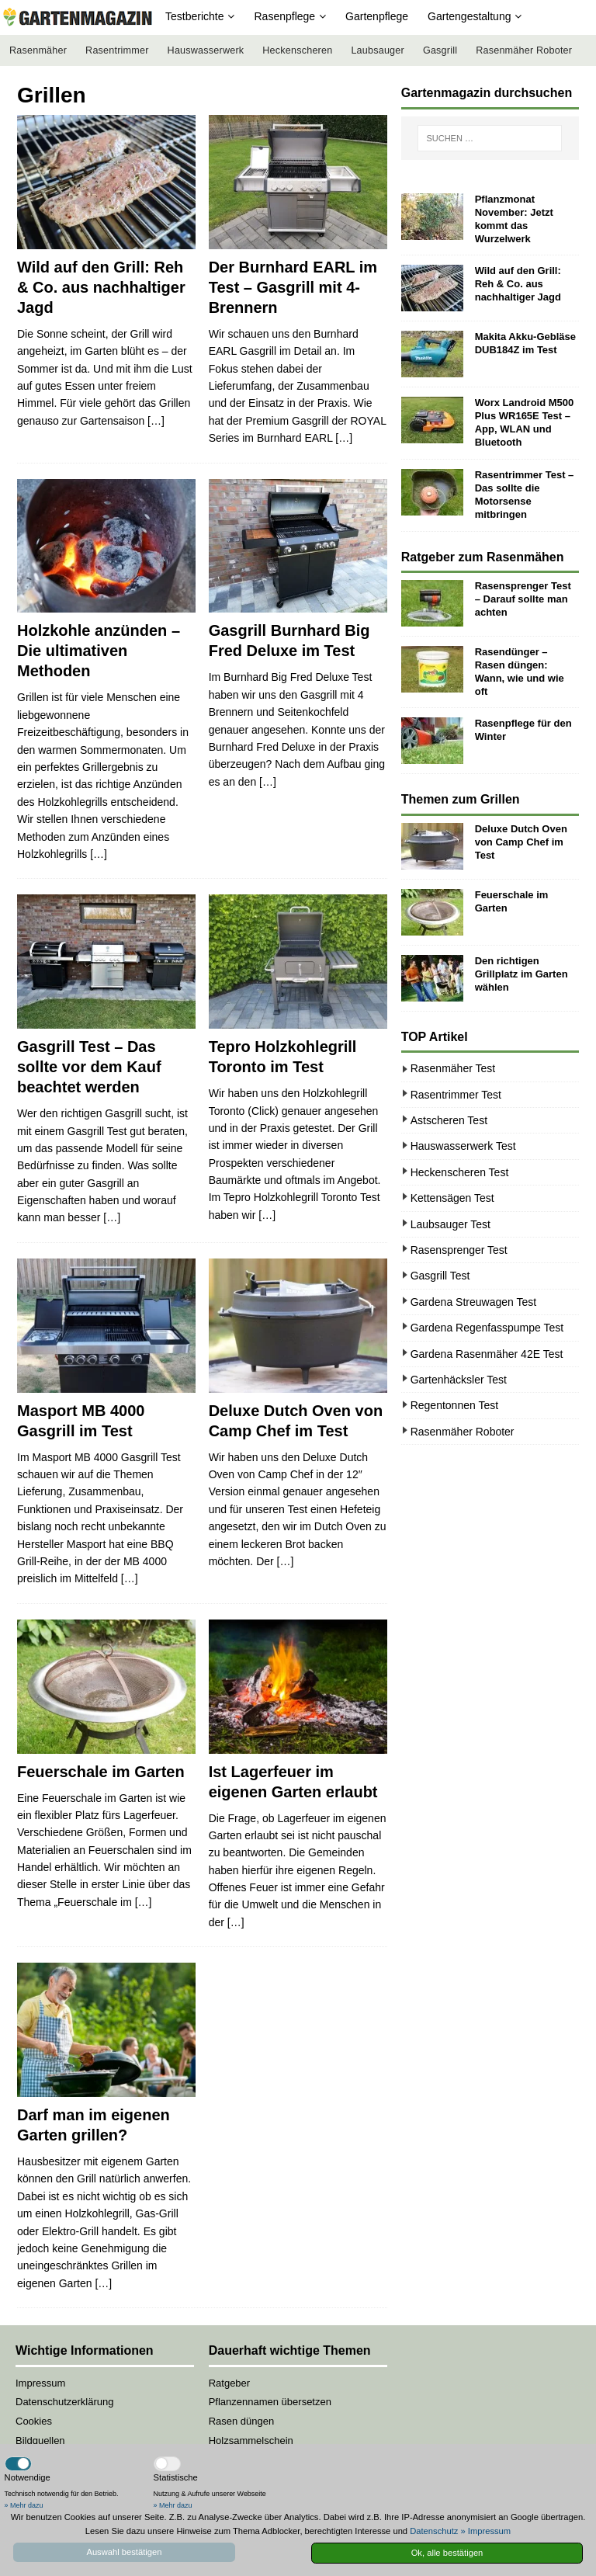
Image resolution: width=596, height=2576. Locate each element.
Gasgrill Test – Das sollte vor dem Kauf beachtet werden (89, 1066)
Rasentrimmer (116, 50)
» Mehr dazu (24, 2505)
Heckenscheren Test (460, 1172)
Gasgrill (440, 50)
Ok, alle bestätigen (447, 2552)
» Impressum (485, 2531)
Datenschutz (434, 2531)
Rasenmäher (38, 50)
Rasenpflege (284, 16)
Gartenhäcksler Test (459, 1379)
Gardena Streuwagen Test (473, 1302)
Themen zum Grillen (460, 799)
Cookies (34, 2421)
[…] (156, 421)
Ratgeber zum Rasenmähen (482, 557)
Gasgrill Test (440, 1275)
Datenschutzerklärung (64, 2402)
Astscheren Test (449, 1120)
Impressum (40, 2383)
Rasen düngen (242, 2421)
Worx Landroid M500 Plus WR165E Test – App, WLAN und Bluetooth (524, 422)
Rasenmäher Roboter (524, 50)
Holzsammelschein (251, 2440)
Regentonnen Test (454, 1405)
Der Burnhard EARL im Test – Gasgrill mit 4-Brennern (293, 287)
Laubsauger (377, 50)
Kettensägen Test (452, 1198)
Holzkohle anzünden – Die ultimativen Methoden (98, 650)
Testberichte (194, 16)
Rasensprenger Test (459, 1250)
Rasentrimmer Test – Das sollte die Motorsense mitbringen (524, 494)
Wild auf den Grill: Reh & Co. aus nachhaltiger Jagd (101, 287)
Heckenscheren (297, 50)
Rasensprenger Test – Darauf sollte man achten (523, 599)
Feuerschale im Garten (101, 1771)
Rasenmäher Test (453, 1068)
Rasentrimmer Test (456, 1094)
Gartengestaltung (469, 16)
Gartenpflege (376, 16)
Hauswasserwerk (206, 50)
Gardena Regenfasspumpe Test (487, 1327)
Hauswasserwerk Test (463, 1146)
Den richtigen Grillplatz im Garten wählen (521, 974)
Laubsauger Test (450, 1224)
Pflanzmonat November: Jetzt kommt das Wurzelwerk (514, 219)
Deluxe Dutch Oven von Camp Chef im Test (521, 842)
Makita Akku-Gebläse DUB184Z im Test (525, 343)
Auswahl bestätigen (123, 2552)
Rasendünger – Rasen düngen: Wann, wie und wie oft (519, 671)
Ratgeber (229, 2383)
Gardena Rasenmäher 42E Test (487, 1354)
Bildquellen (40, 2440)
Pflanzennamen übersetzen (270, 2402)
